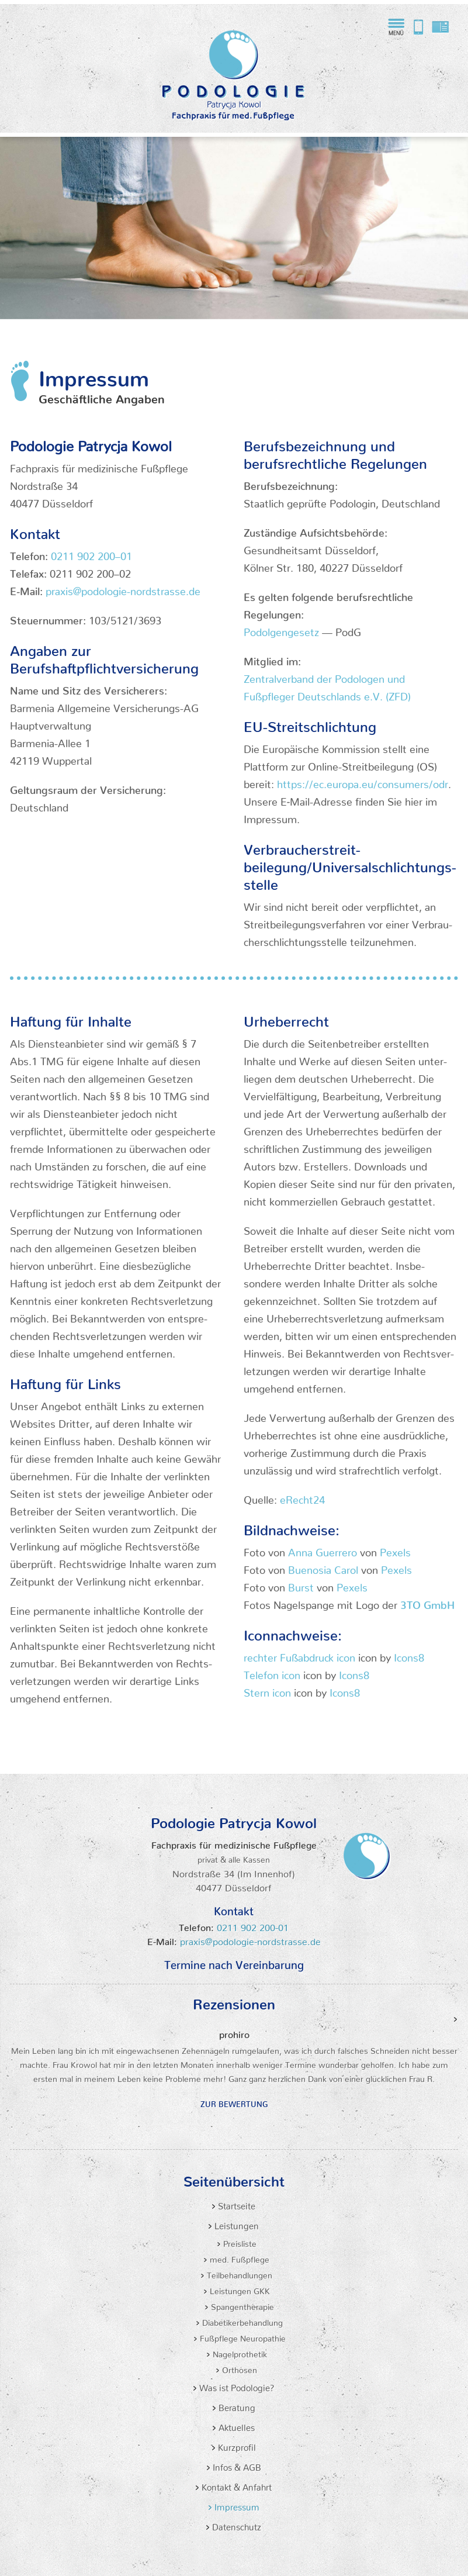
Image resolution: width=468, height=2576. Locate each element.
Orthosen (238, 2368)
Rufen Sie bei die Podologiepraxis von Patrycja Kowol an (418, 27)
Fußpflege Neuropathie (241, 2336)
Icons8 (409, 1655)
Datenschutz (235, 2525)
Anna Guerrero (322, 1549)
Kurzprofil (236, 2445)
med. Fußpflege (238, 2257)
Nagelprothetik (238, 2352)
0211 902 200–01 (91, 553)
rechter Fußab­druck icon (299, 1655)
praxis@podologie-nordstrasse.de (440, 27)
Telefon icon (272, 1672)
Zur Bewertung (234, 2102)
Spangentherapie (241, 2305)
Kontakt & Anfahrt (235, 2485)
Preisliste (238, 2241)
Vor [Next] (456, 2020)
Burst (301, 1585)
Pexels (395, 1549)
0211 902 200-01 (251, 1925)
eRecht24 (302, 1497)
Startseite (235, 2204)
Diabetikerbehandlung (241, 2320)
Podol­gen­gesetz (281, 629)
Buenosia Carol (323, 1567)
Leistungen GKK (238, 2289)
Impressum (235, 2505)
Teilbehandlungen (238, 2273)
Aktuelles (235, 2425)
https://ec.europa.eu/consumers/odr (362, 781)
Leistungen (235, 2224)
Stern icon (267, 1690)
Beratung (235, 2405)
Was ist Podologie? (236, 2385)
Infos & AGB (235, 2465)
